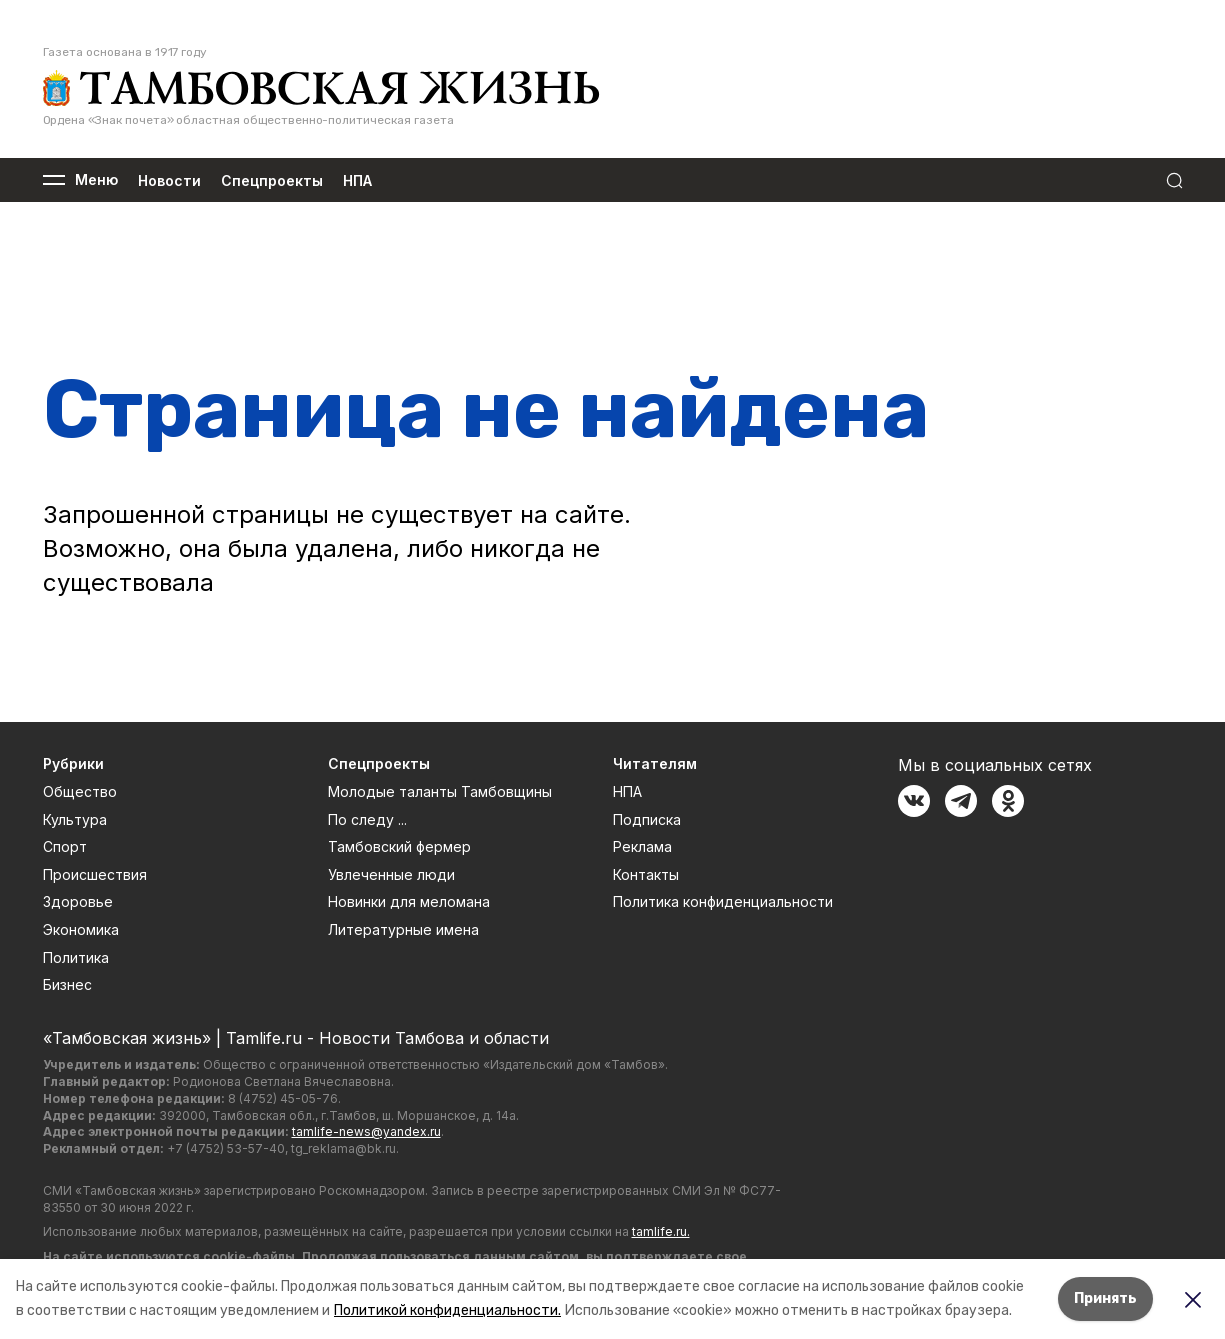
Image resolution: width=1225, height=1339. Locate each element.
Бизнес (67, 984)
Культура (75, 819)
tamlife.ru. (661, 1231)
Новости (169, 180)
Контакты (646, 874)
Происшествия (95, 874)
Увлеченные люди (391, 874)
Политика (76, 957)
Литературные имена (403, 929)
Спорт (65, 846)
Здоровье (78, 901)
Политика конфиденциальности (723, 901)
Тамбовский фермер (399, 846)
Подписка (647, 819)
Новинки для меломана (409, 901)
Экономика (81, 929)
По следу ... (367, 819)
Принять (1105, 1298)
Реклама (642, 846)
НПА (357, 180)
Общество (80, 791)
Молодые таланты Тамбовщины (440, 791)
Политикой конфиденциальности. (447, 1310)
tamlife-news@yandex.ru (366, 1131)
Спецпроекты (272, 180)
